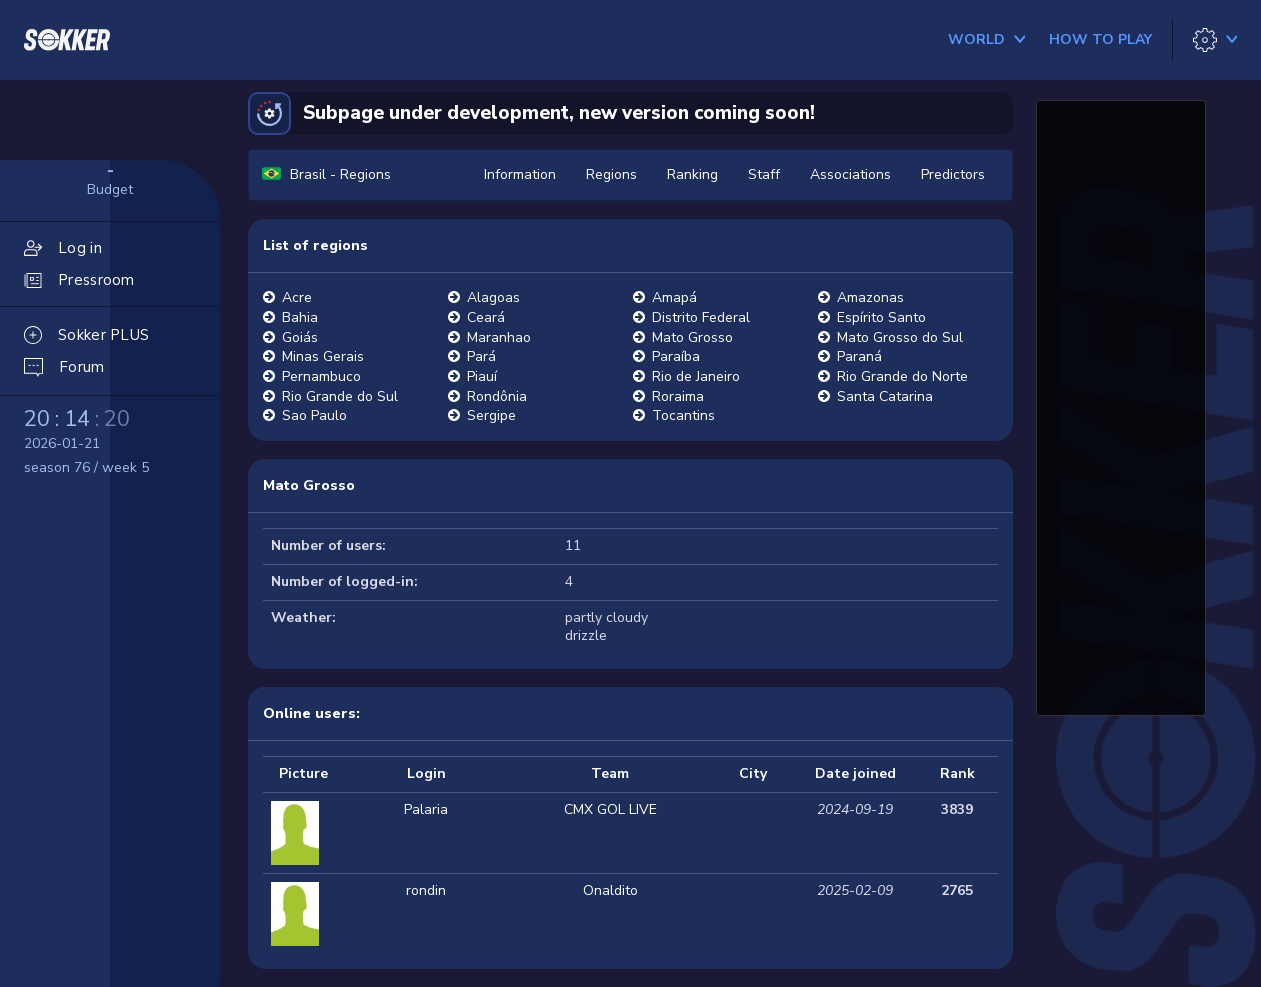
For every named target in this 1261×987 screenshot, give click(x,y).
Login (426, 773)
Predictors (953, 174)
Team (610, 773)
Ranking (692, 174)
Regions (611, 174)
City (753, 773)
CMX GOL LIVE (610, 809)
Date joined (855, 773)
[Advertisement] (1121, 405)
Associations (850, 174)
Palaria (426, 809)
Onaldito (610, 890)
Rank (957, 773)
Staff (764, 174)
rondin (426, 890)
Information (520, 174)
